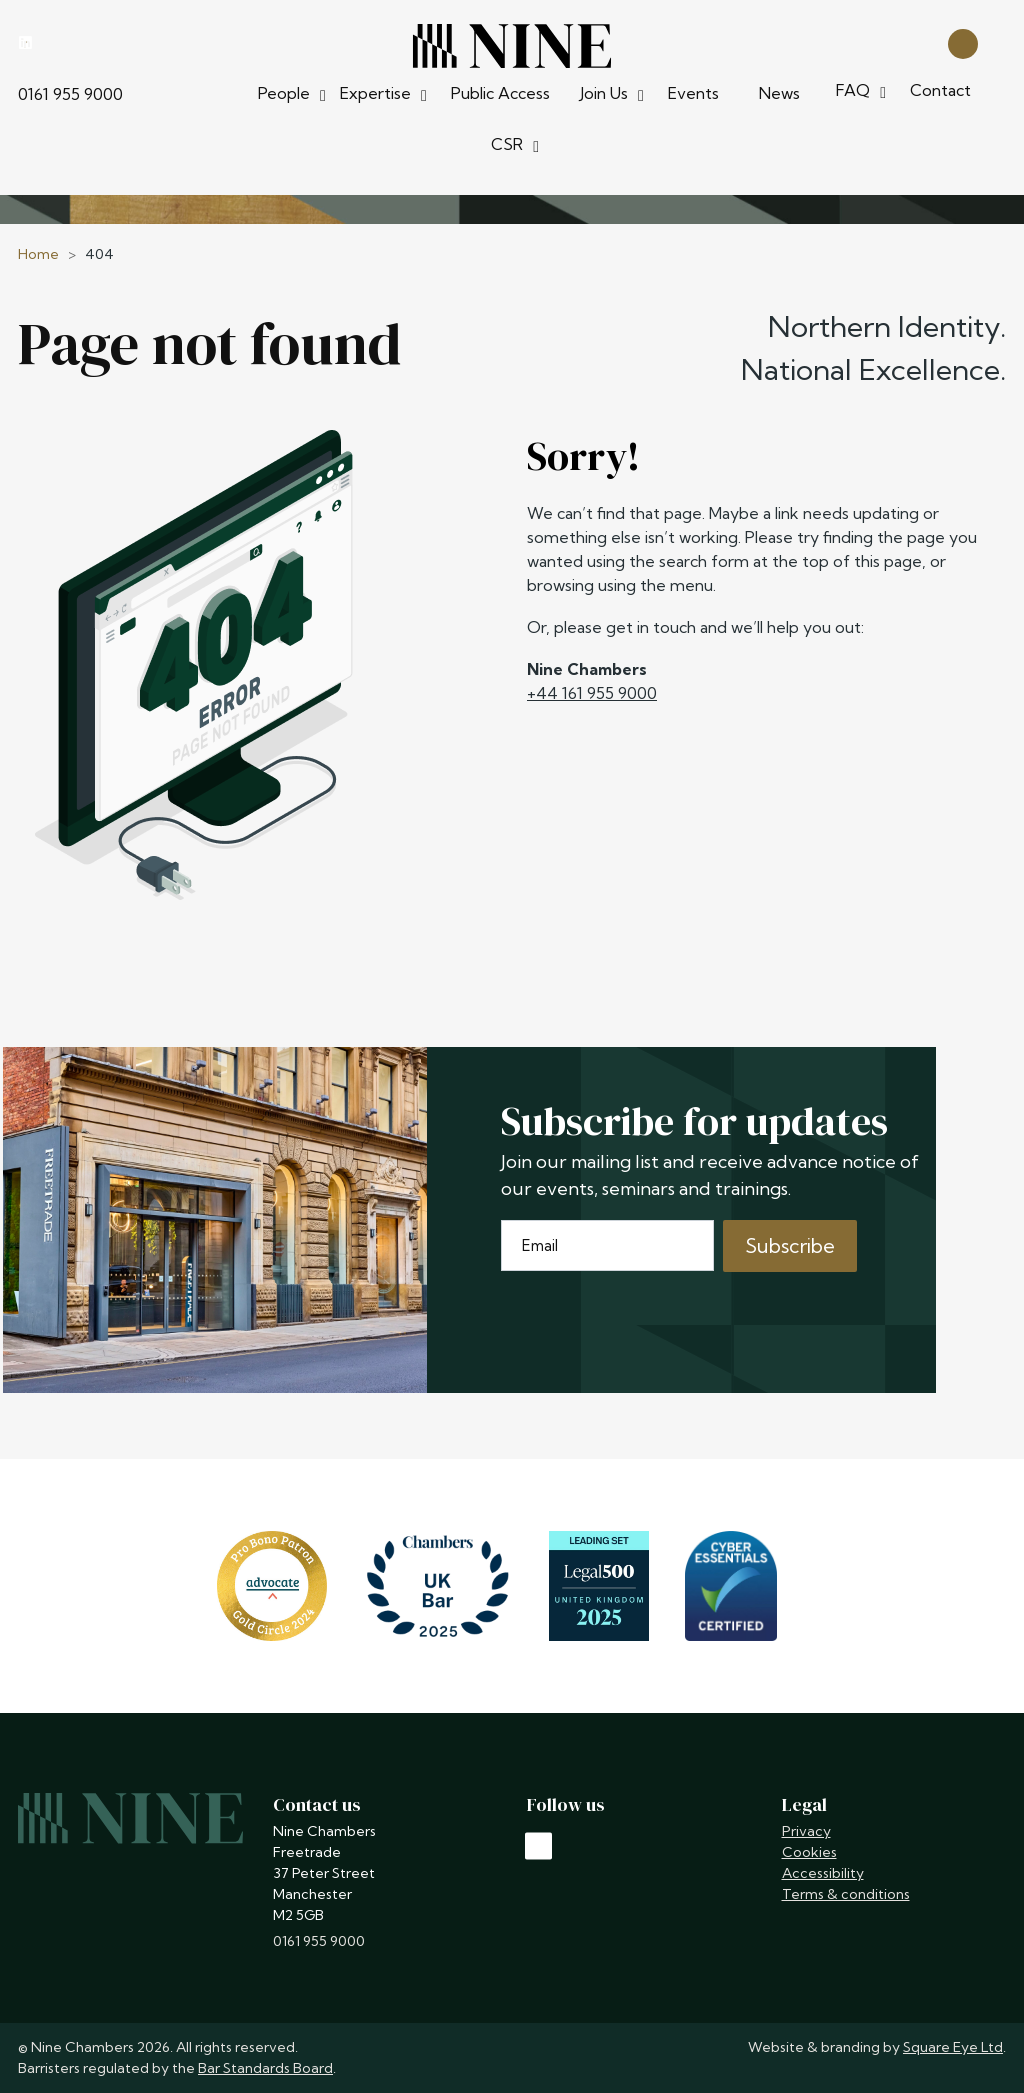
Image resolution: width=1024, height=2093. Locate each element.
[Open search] (963, 42)
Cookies (809, 1852)
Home (38, 254)
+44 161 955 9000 (592, 693)
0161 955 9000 (70, 94)
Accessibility (823, 1873)
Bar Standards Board (265, 2068)
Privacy (806, 1831)
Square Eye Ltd (953, 2047)
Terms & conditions (846, 1894)
